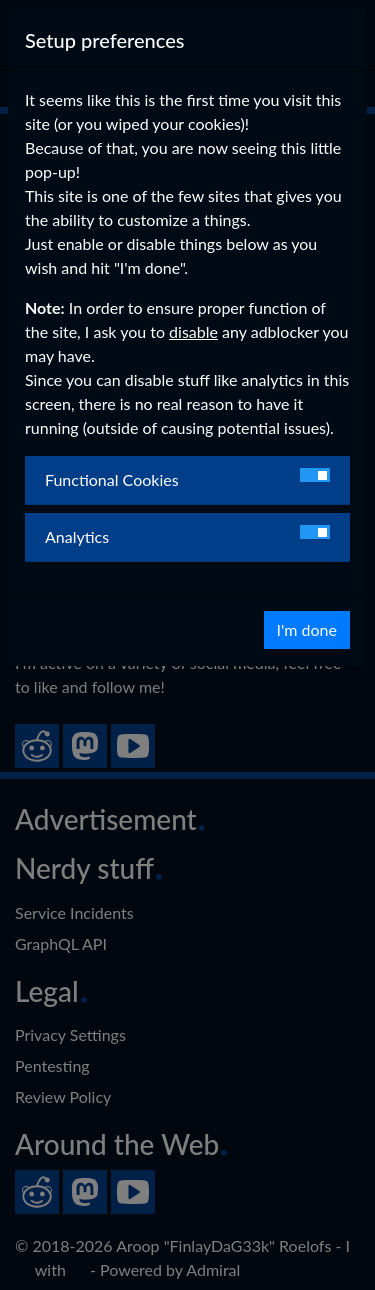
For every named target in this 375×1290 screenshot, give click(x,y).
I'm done (307, 629)
